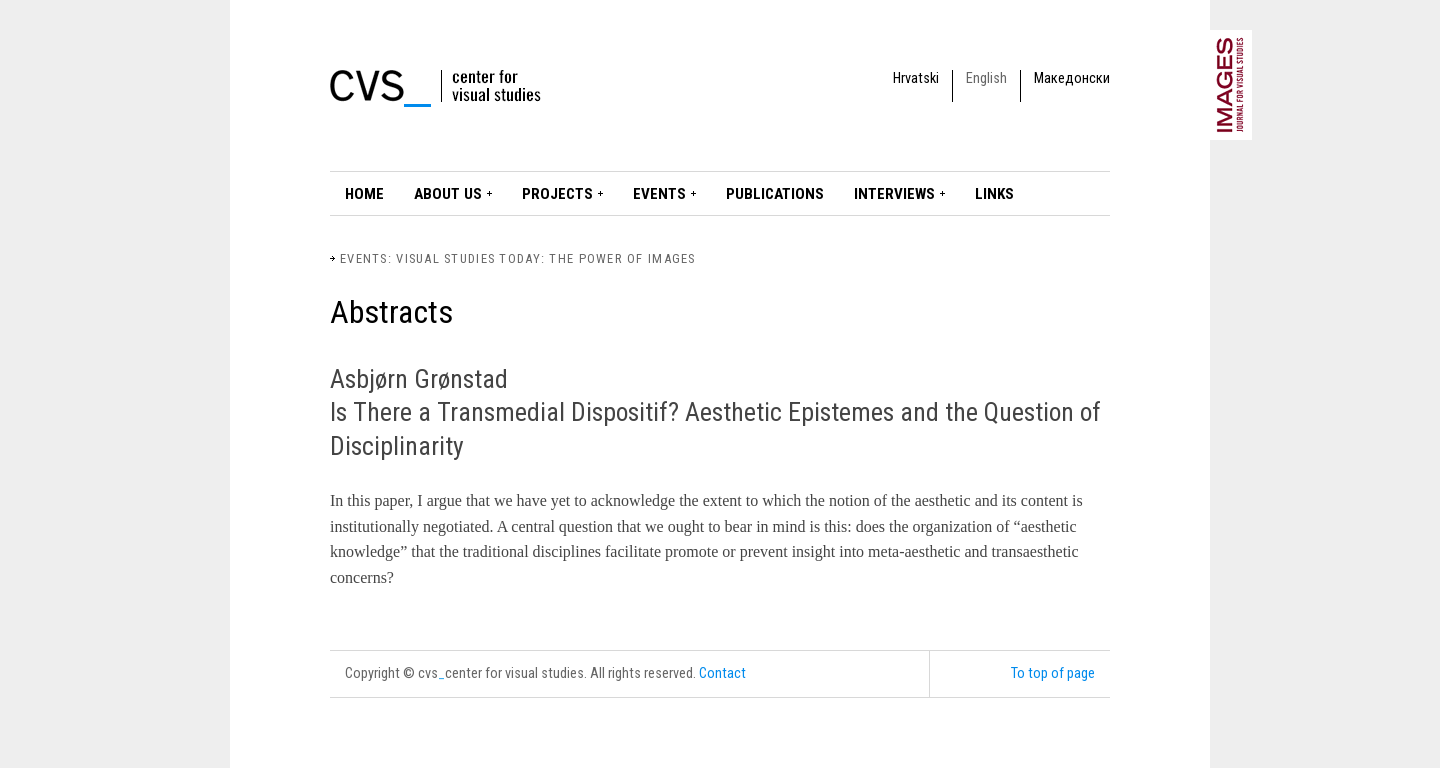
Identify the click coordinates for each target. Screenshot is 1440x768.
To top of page (1053, 673)
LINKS (994, 194)
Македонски (1072, 78)
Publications (775, 194)
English (986, 78)
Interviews (894, 194)
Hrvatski (916, 78)
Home (364, 194)
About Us (448, 194)
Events (659, 194)
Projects (557, 194)
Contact (722, 673)
